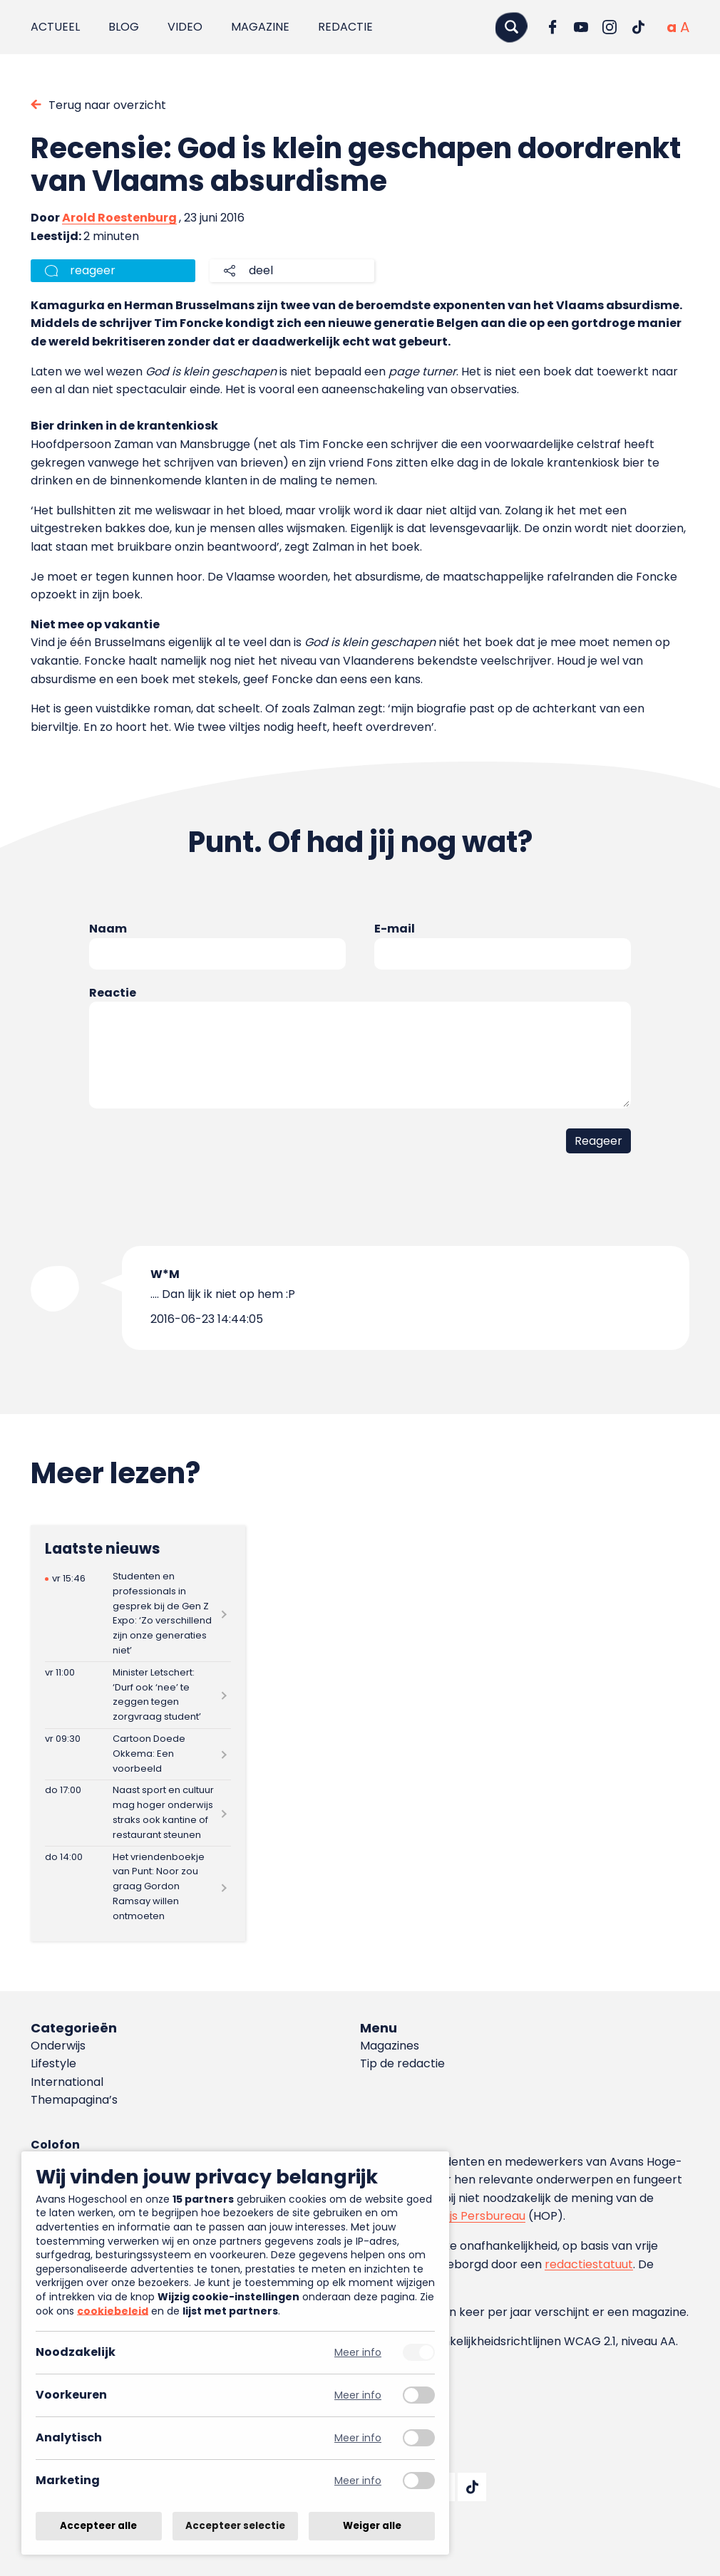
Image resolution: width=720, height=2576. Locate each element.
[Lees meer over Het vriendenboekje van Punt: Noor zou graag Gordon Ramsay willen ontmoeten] (138, 1887)
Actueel (55, 27)
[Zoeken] (511, 27)
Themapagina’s (74, 2100)
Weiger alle (372, 2526)
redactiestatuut (589, 2264)
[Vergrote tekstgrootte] (684, 27)
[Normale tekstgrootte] (672, 27)
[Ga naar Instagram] (609, 27)
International (67, 2082)
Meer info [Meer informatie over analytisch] (357, 2438)
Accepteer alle (98, 2526)
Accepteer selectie (235, 2526)
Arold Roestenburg (119, 217)
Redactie (345, 27)
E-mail (394, 928)
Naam (108, 928)
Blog (123, 27)
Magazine (260, 27)
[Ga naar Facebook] (552, 27)
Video (185, 27)
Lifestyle (53, 2063)
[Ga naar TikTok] (638, 27)
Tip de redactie (402, 2063)
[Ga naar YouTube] (581, 27)
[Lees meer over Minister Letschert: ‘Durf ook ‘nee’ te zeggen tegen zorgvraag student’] (138, 1695)
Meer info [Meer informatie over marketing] (357, 2481)
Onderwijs (58, 2045)
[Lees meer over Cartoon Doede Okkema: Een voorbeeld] (138, 1754)
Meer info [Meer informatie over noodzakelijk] (357, 2352)
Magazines (389, 2045)
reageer (92, 270)
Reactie (112, 993)
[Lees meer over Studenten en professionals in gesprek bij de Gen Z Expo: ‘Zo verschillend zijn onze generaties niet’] (138, 1614)
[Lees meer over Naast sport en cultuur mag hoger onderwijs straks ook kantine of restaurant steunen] (138, 1813)
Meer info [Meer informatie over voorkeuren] (357, 2395)
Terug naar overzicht (107, 105)
